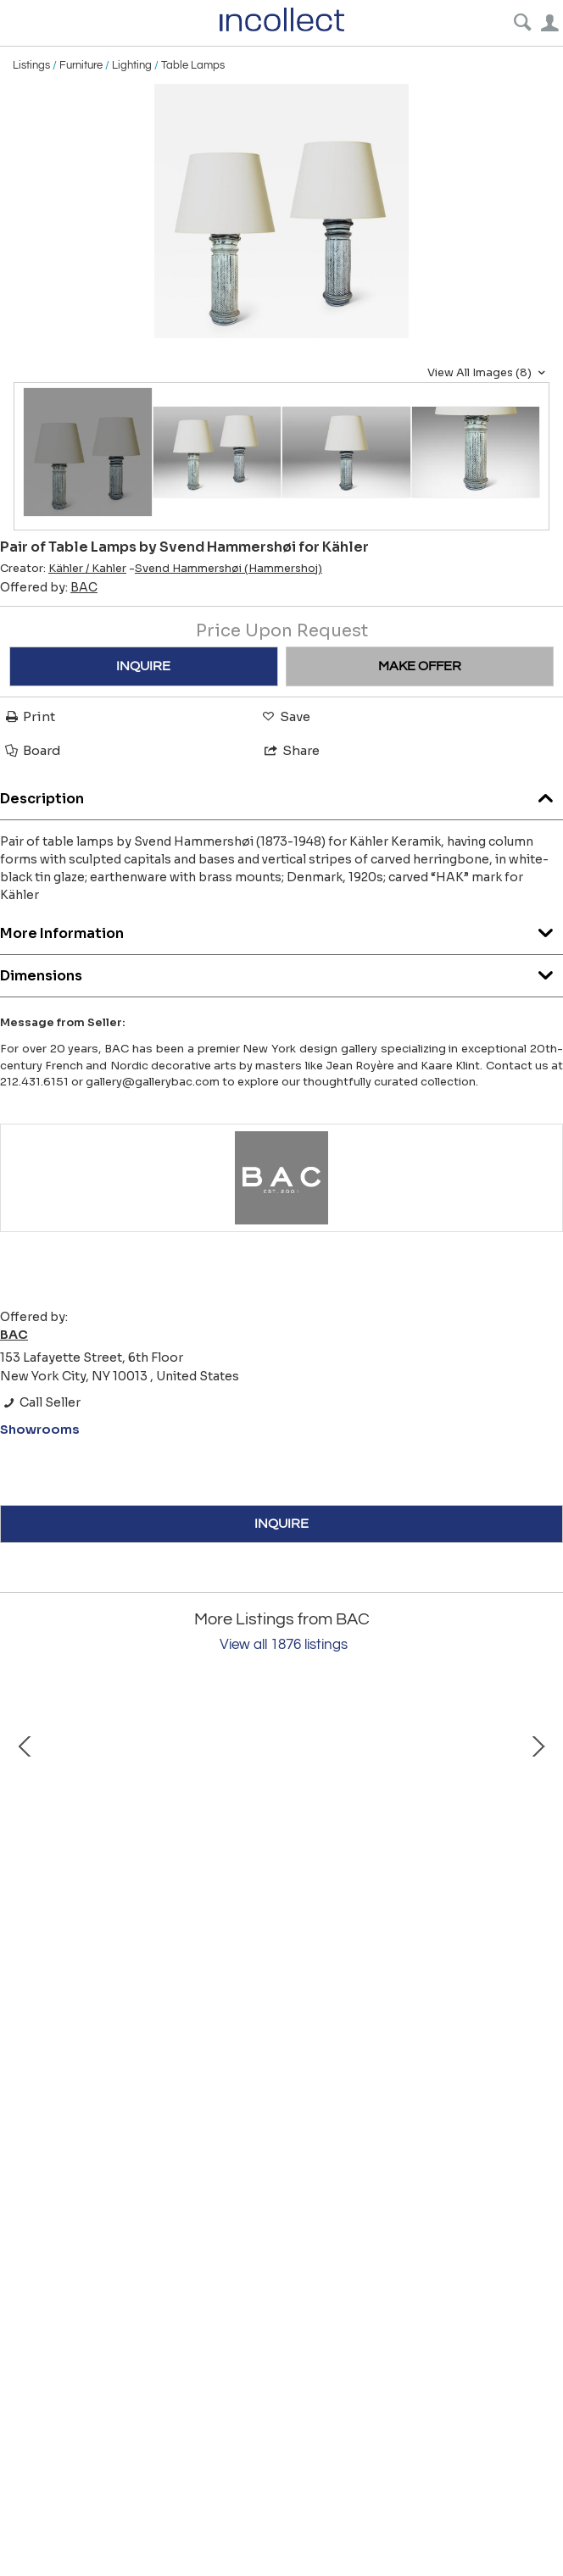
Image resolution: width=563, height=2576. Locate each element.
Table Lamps (193, 65)
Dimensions (281, 971)
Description (281, 794)
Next (537, 1836)
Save (284, 716)
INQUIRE (143, 666)
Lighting (132, 65)
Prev (25, 1836)
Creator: (63, 568)
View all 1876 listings (284, 1644)
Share (291, 750)
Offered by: (49, 587)
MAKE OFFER (419, 666)
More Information (281, 929)
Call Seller (40, 1402)
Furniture (81, 65)
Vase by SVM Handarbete (204, 1990)
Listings (31, 65)
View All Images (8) (488, 373)
